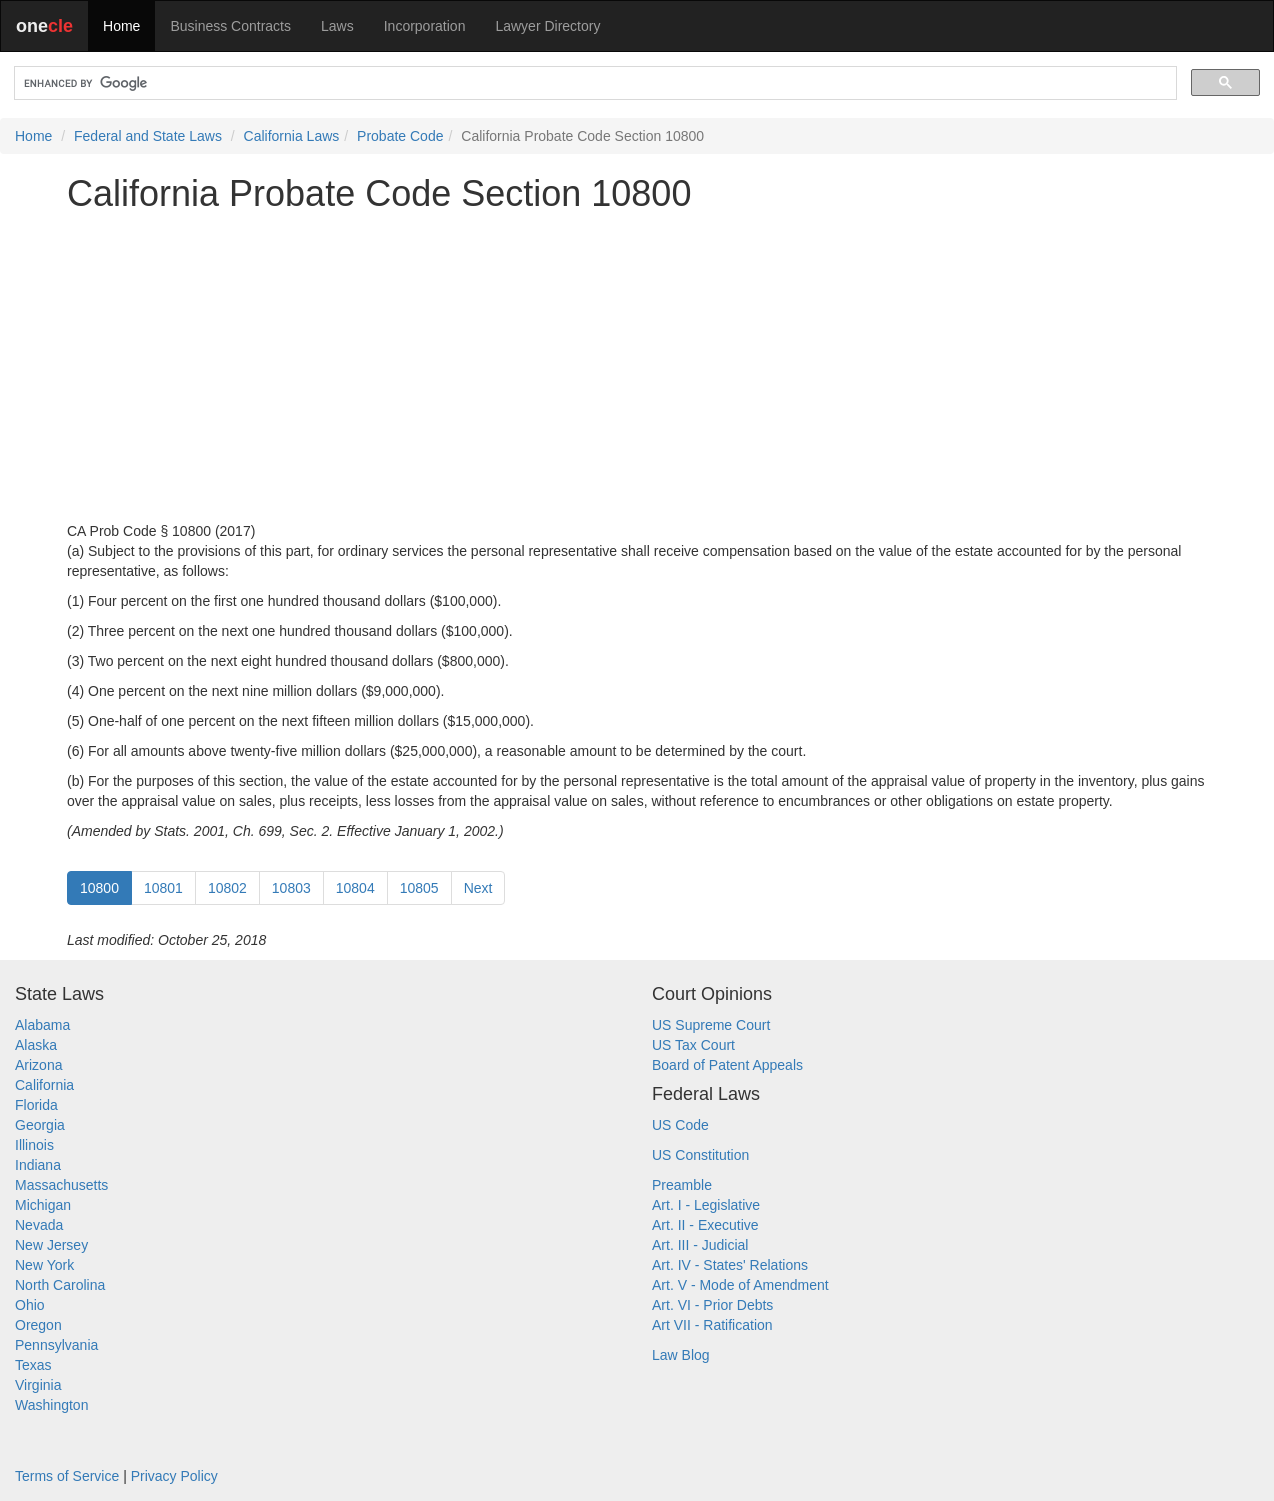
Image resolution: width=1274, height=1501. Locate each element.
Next (478, 888)
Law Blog (681, 1355)
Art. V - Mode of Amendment (740, 1285)
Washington (51, 1405)
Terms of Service (67, 1476)
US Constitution (700, 1155)
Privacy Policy (174, 1476)
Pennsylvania (56, 1345)
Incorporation (425, 26)
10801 (163, 888)
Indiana (38, 1165)
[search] (593, 83)
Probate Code (400, 136)
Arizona (38, 1065)
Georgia (40, 1125)
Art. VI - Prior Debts (712, 1305)
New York (44, 1265)
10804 (355, 888)
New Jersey (51, 1245)
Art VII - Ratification (712, 1325)
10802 (227, 888)
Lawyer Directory (547, 26)
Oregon (38, 1325)
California (44, 1085)
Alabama (42, 1025)
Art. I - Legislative (706, 1205)
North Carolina (60, 1285)
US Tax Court (693, 1045)
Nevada (39, 1225)
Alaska (36, 1045)
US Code (680, 1125)
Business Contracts (230, 26)
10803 (291, 888)
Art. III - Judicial (700, 1245)
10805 (419, 888)
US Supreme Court (711, 1025)
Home (121, 26)
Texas (33, 1365)
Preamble (682, 1185)
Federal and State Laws (148, 136)
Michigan (43, 1205)
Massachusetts (61, 1185)
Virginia (38, 1385)
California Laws (292, 136)
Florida (36, 1105)
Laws (337, 26)
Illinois (34, 1145)
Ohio (30, 1305)
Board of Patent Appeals (727, 1065)
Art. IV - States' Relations (730, 1265)
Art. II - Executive (705, 1225)
